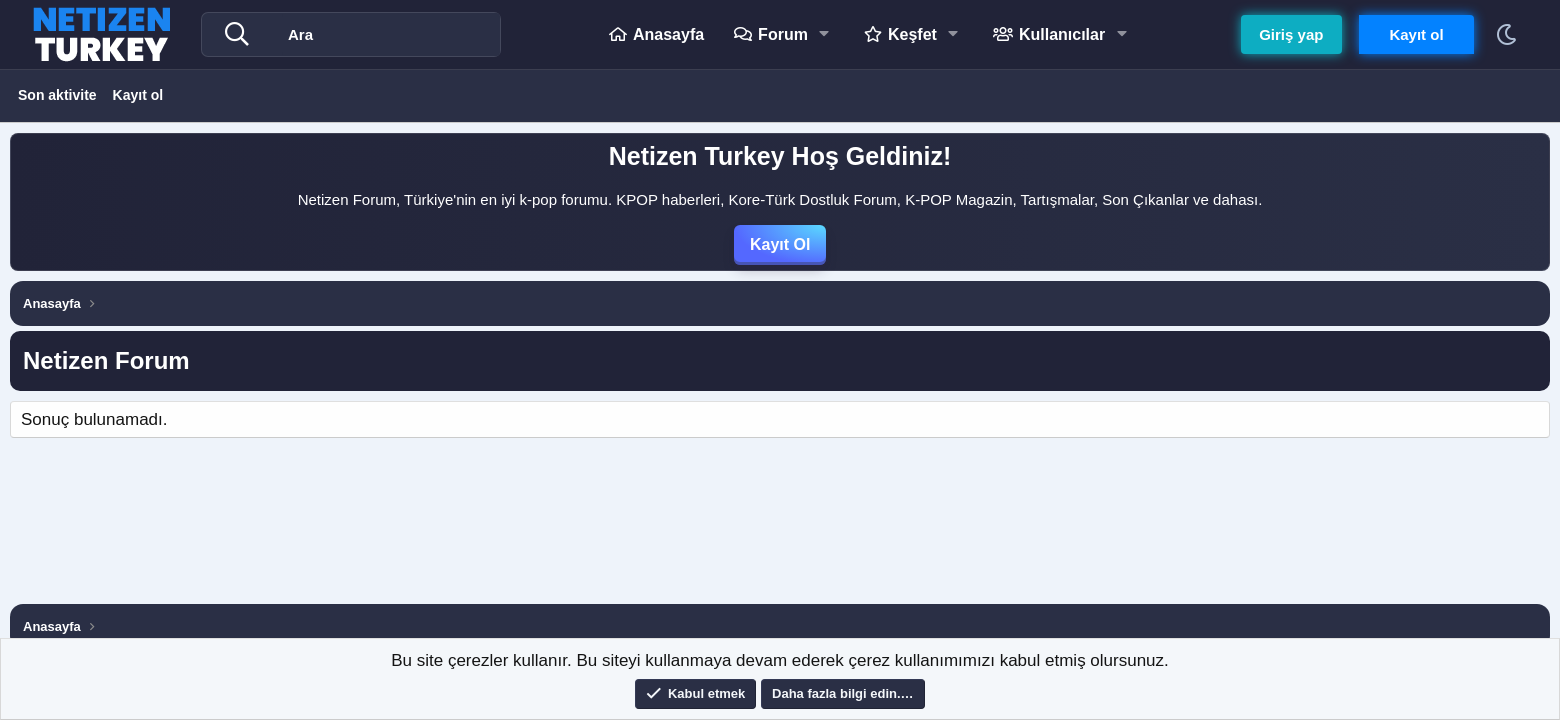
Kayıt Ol (780, 244)
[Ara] (391, 35)
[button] (827, 34)
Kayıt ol (138, 95)
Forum (782, 34)
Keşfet (911, 34)
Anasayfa (667, 34)
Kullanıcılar (1061, 34)
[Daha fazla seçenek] (242, 35)
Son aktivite (57, 95)
